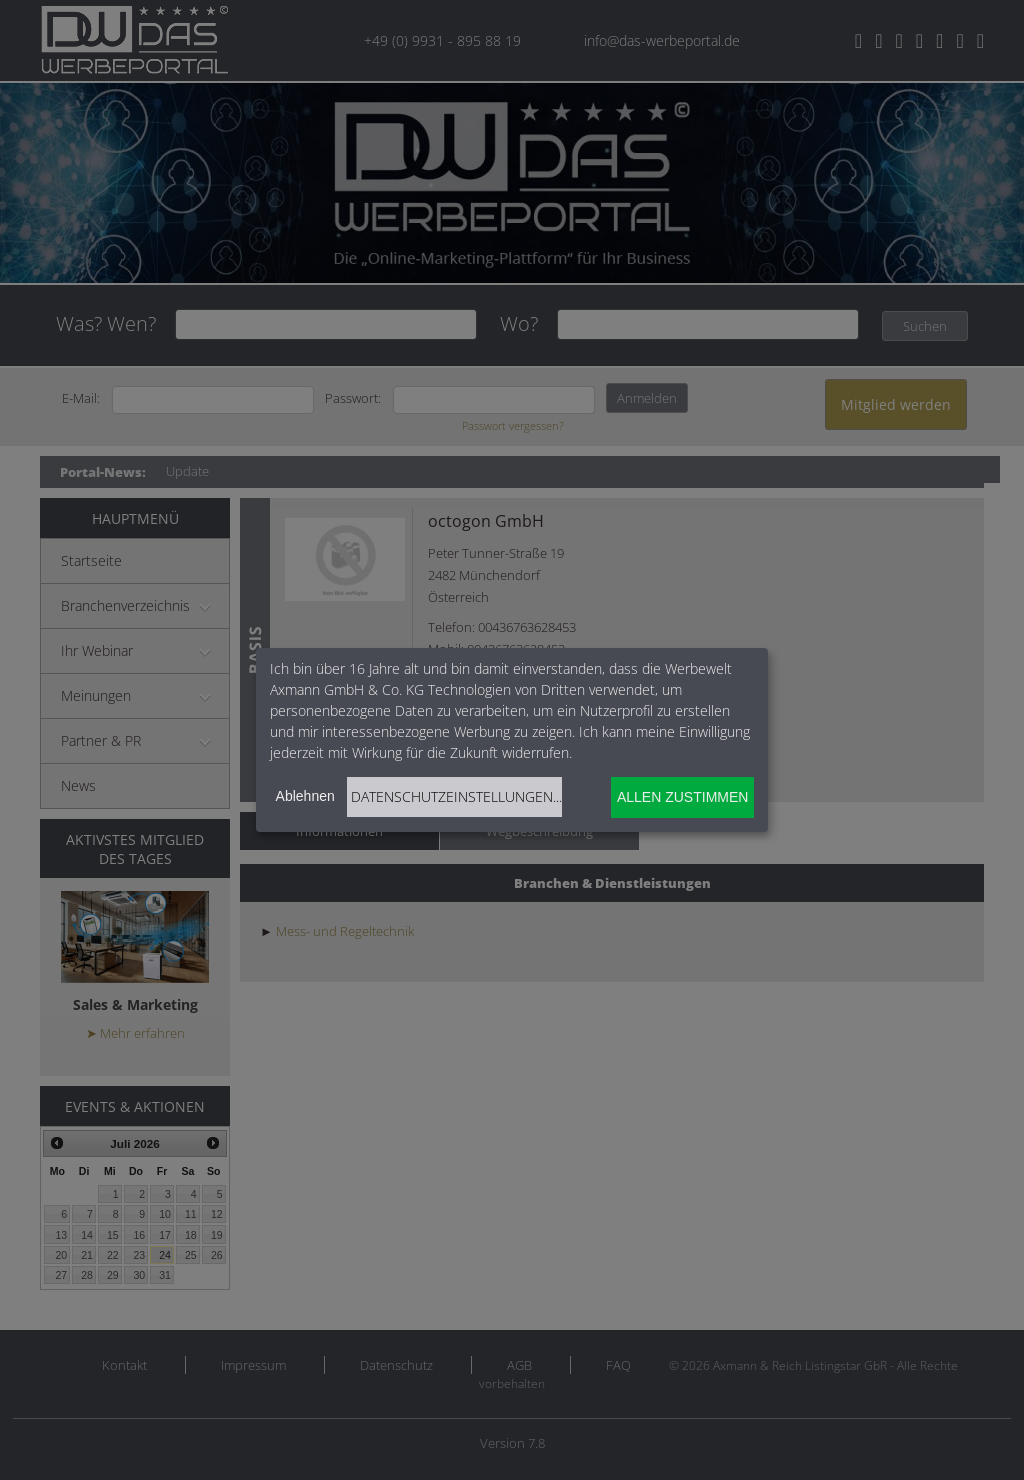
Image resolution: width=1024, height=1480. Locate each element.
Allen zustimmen (682, 797)
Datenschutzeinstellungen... (456, 796)
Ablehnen (305, 796)
